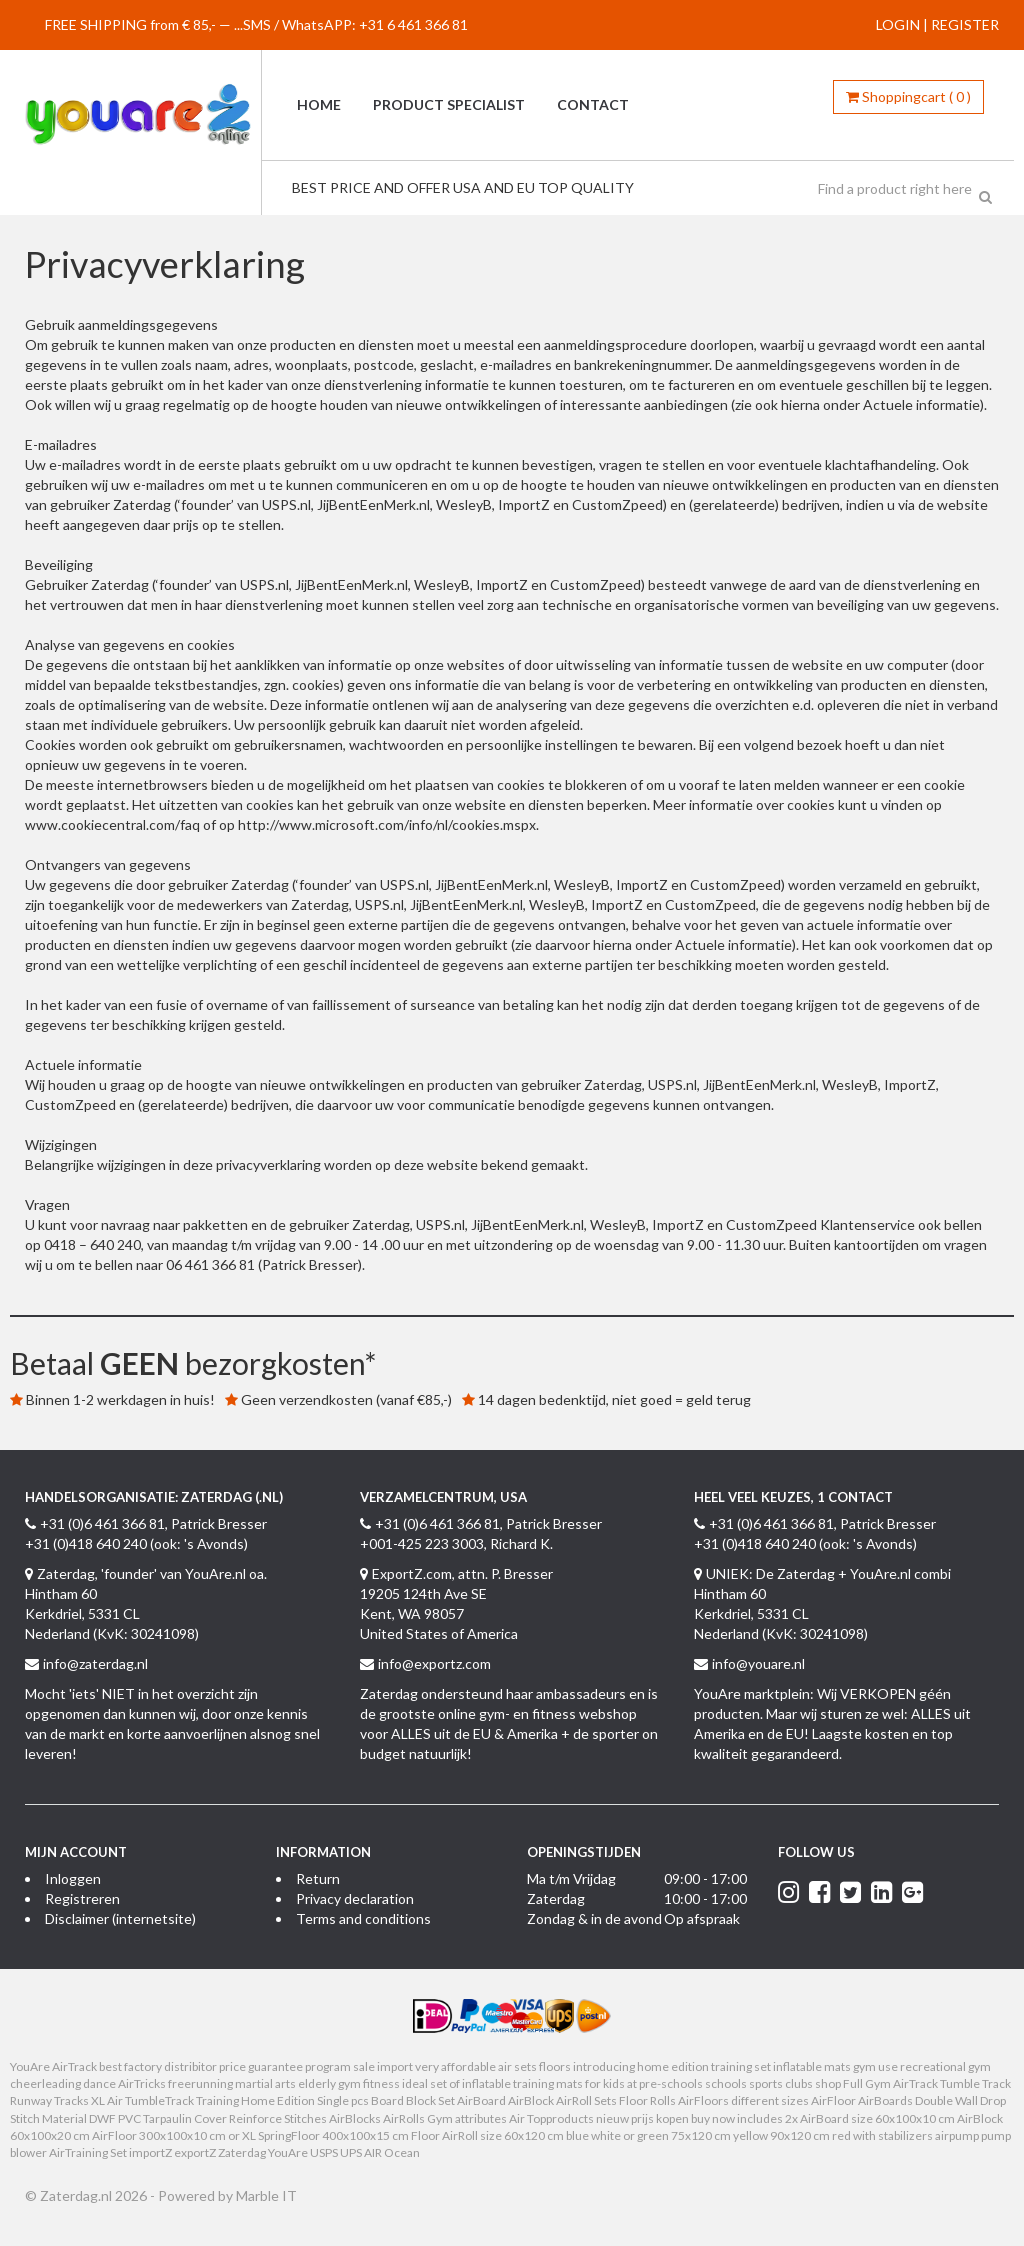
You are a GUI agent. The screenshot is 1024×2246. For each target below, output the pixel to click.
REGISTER (965, 24)
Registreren (82, 1898)
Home (319, 104)
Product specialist (449, 104)
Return (318, 1878)
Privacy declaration (355, 1898)
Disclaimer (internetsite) (120, 1918)
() (908, 96)
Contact (593, 104)
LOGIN (898, 24)
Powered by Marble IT (227, 2195)
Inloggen (73, 1878)
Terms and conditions (363, 1918)
